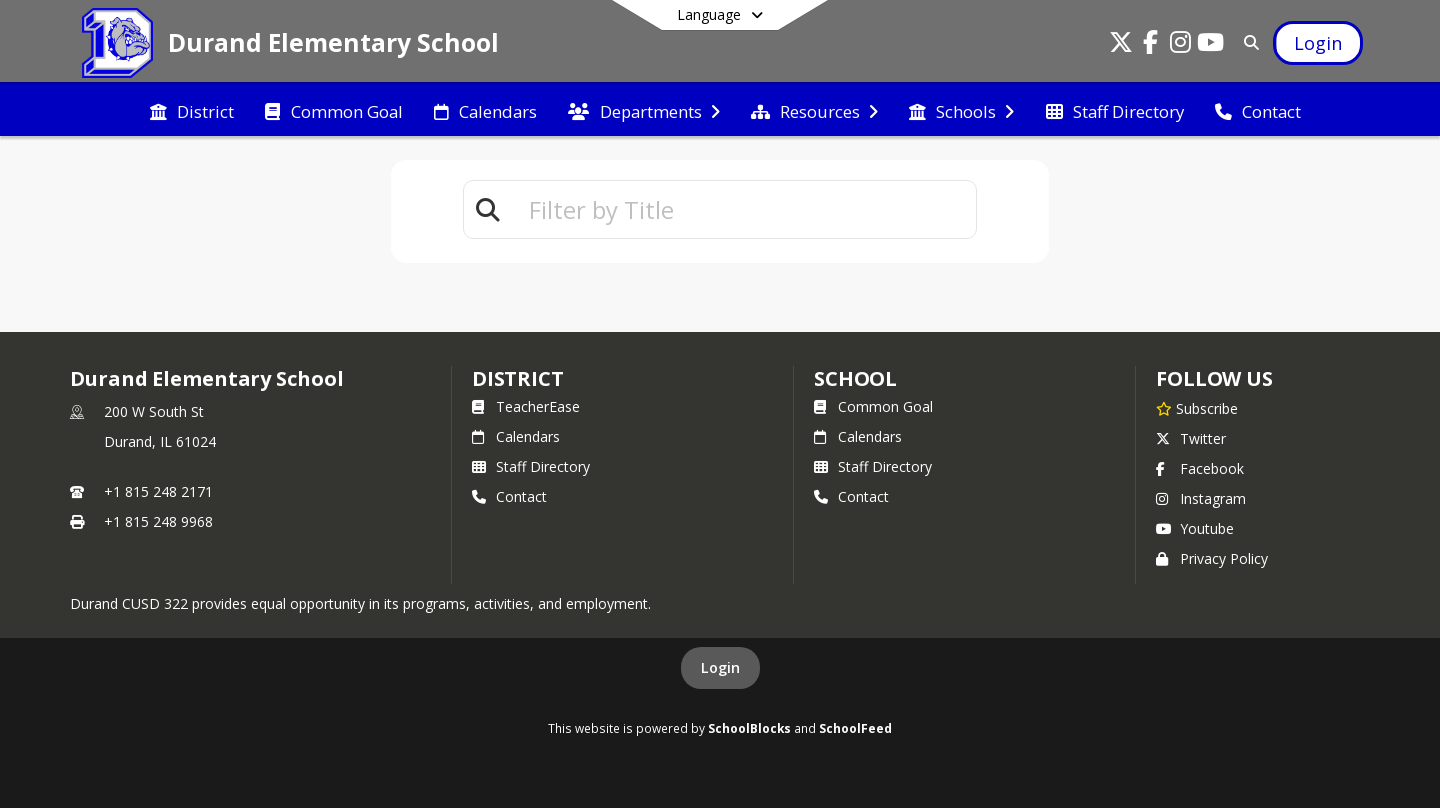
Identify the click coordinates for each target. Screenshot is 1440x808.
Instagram (1201, 498)
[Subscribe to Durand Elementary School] (1197, 408)
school (855, 378)
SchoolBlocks (749, 728)
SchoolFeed (855, 728)
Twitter (1191, 438)
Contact (509, 496)
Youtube (1195, 528)
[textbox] (744, 209)
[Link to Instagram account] (1181, 45)
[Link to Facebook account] (1151, 45)
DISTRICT (518, 378)
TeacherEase (526, 406)
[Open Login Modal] (1318, 43)
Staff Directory (531, 466)
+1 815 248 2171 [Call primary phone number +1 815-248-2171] (158, 491)
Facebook (1200, 468)
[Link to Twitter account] (1121, 45)
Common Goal (873, 406)
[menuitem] (192, 110)
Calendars (516, 436)
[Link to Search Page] (1247, 42)
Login (720, 667)
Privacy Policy (1212, 558)
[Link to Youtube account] (1211, 45)
